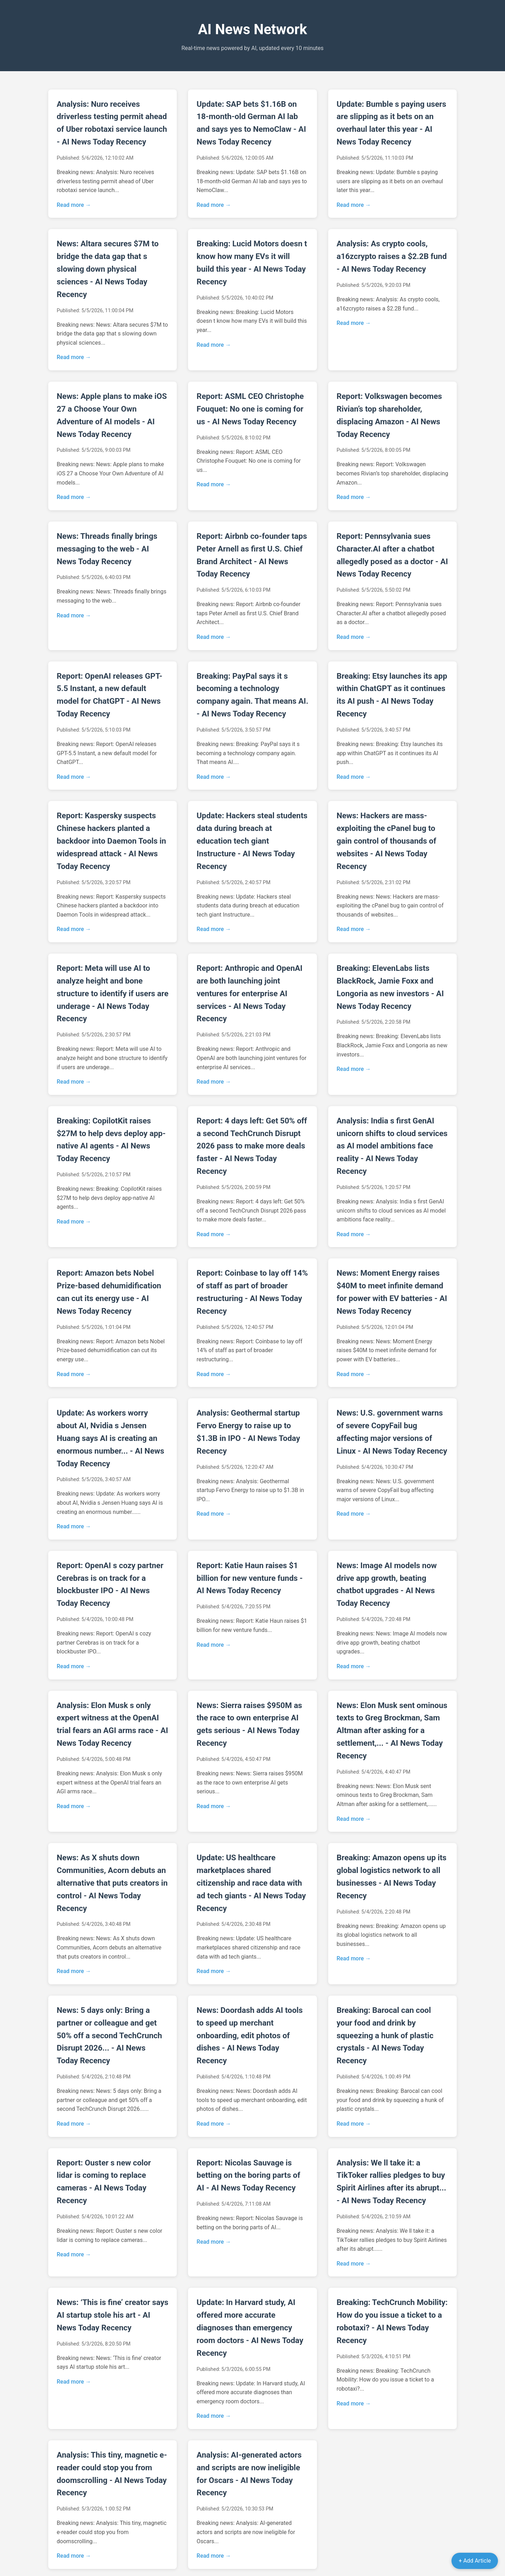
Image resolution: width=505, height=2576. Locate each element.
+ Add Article (475, 2560)
